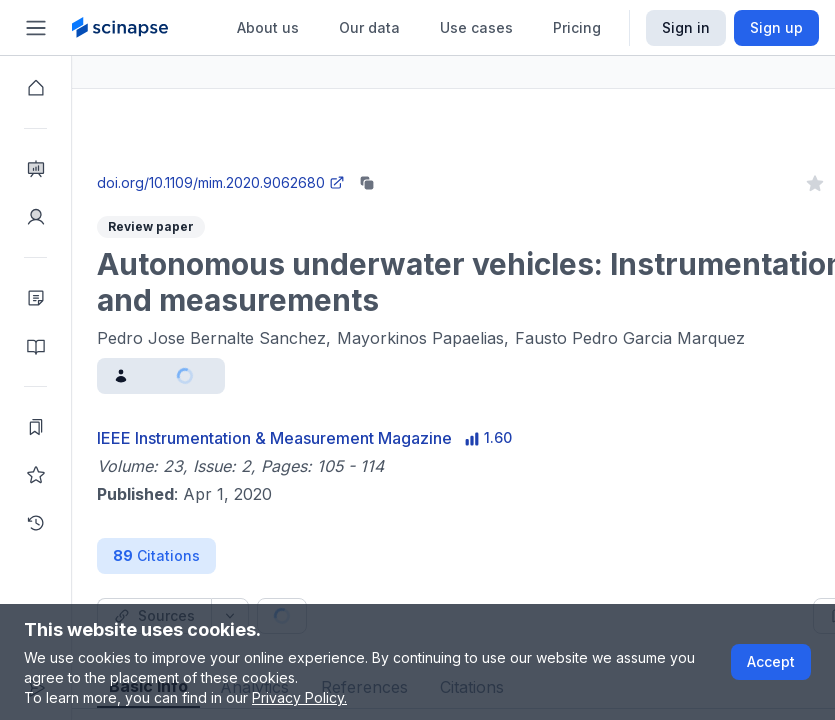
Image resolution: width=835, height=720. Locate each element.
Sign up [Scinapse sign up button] (776, 27)
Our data (369, 27)
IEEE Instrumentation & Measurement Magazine (346, 438)
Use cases (476, 27)
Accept (771, 661)
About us (268, 27)
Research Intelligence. (263, 119)
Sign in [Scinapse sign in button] (686, 27)
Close (261, 163)
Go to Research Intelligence (426, 163)
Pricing (577, 27)
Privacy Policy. (299, 697)
